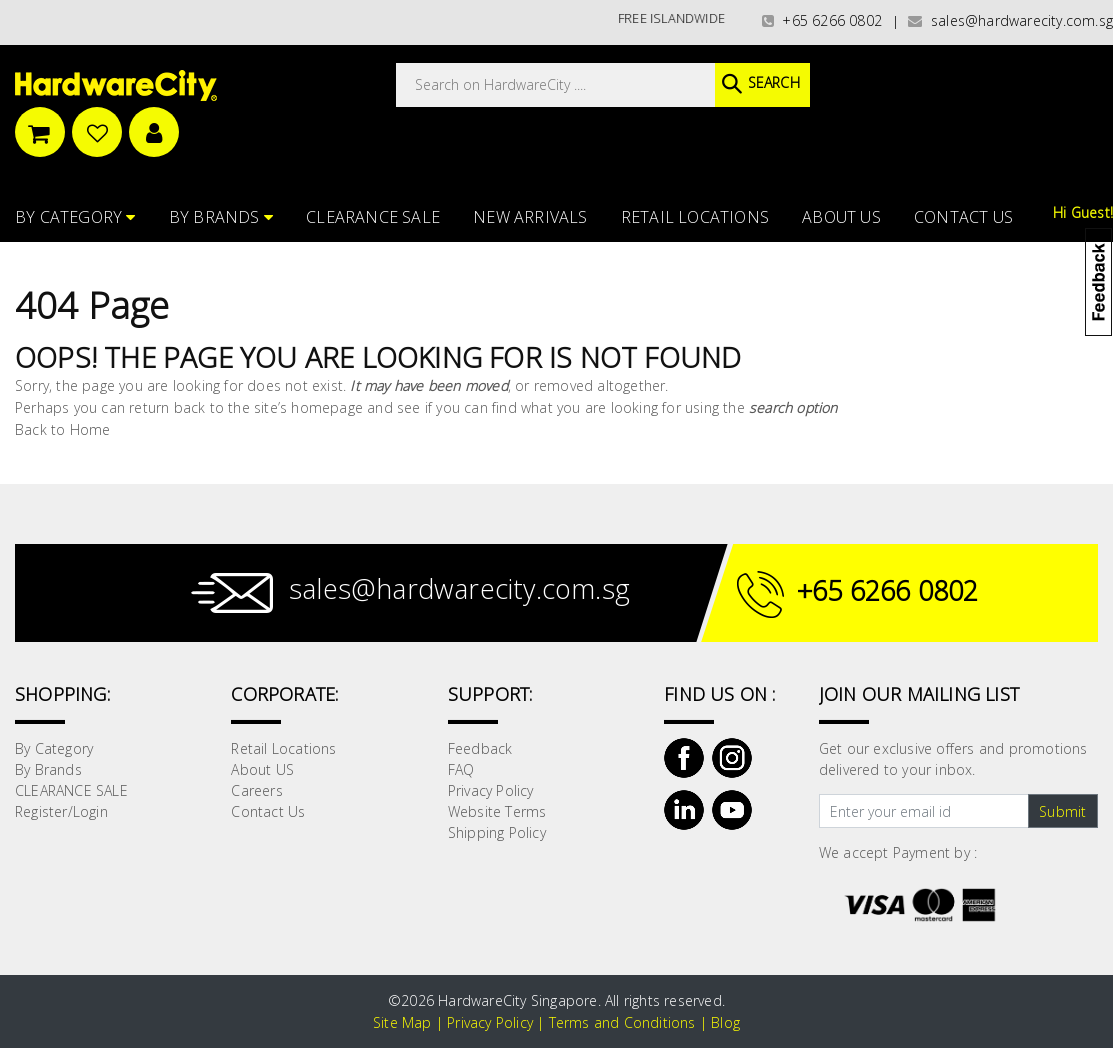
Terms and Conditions (622, 1022)
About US (841, 217)
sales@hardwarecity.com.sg (1010, 20)
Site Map (402, 1022)
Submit (1062, 811)
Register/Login (61, 811)
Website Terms (497, 811)
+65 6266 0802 (822, 20)
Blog (725, 1022)
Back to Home (62, 429)
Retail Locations (695, 217)
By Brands (221, 217)
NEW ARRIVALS (530, 217)
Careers (256, 790)
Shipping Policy (497, 832)
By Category (75, 217)
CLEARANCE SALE (373, 217)
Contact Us (963, 217)
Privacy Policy (491, 790)
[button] (1111, 114)
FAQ (461, 769)
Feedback (480, 748)
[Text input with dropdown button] (924, 811)
